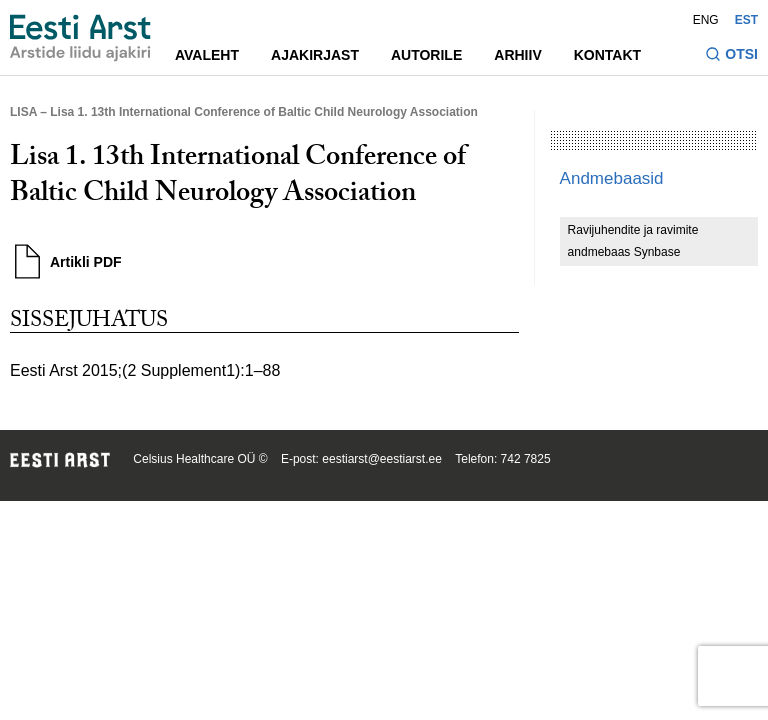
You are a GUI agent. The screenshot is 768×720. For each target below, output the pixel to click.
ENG (706, 20)
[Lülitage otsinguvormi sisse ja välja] (731, 56)
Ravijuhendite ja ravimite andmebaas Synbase (633, 241)
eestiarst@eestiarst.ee (382, 459)
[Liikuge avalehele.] (80, 38)
